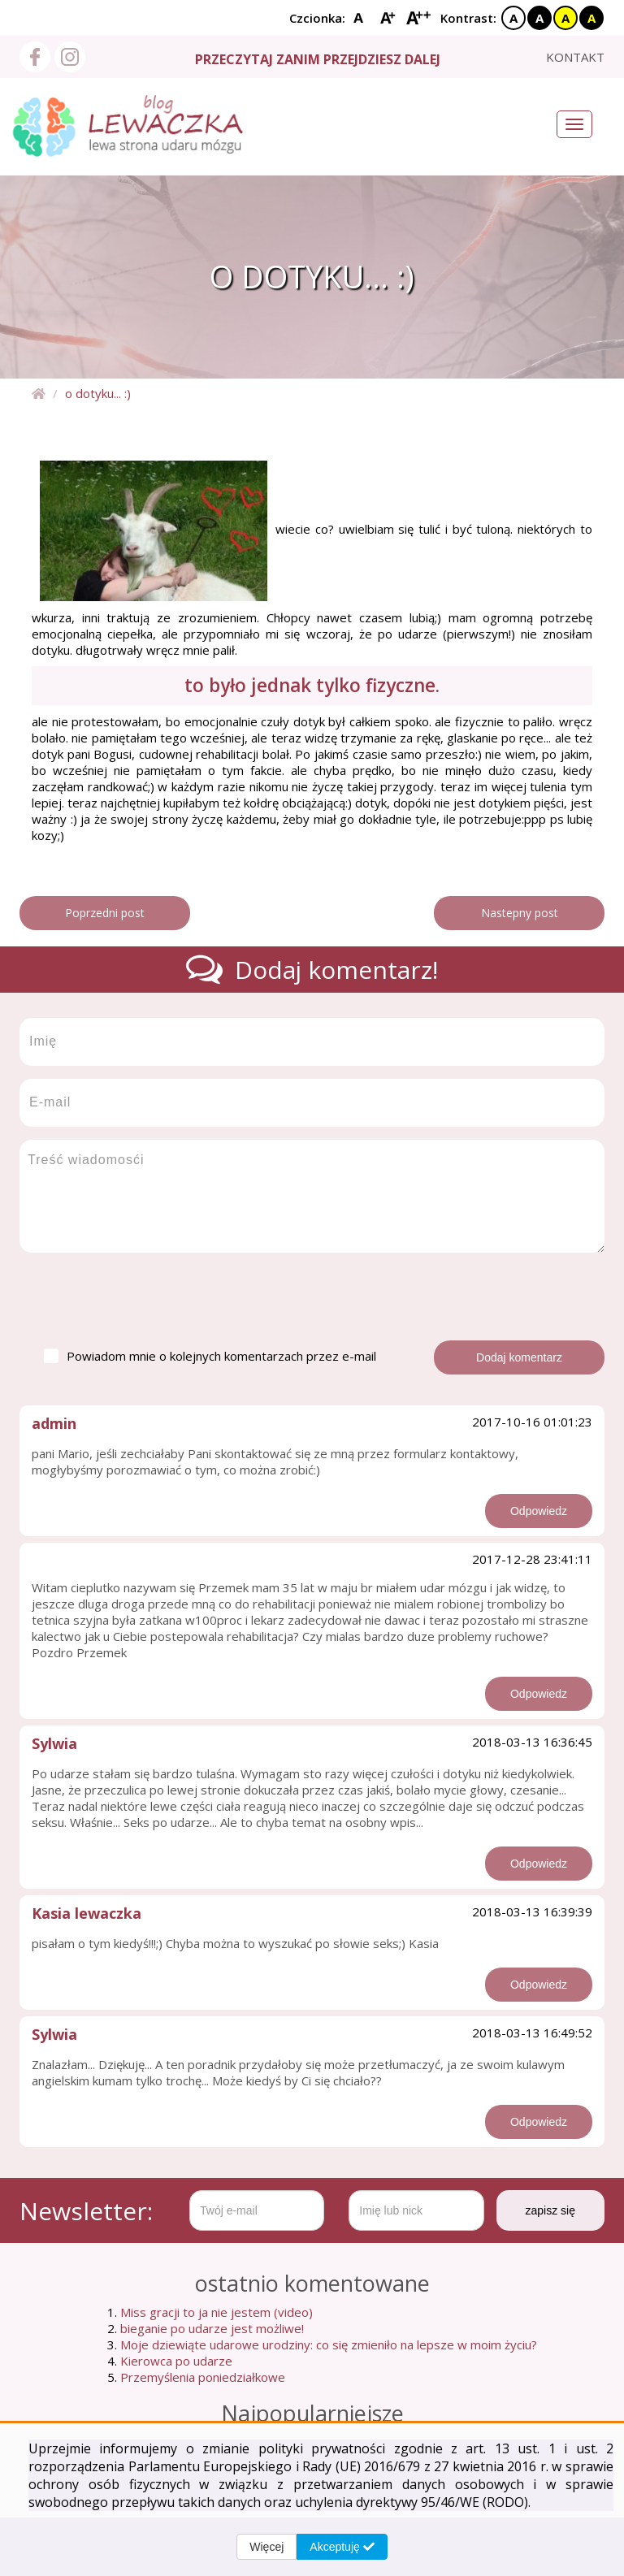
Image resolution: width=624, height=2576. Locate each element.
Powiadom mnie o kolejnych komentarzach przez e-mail (210, 1356)
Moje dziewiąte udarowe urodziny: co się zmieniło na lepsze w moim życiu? (328, 2344)
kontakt (575, 57)
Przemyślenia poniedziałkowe (202, 2377)
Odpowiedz (538, 1510)
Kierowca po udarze (176, 2361)
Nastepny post (519, 912)
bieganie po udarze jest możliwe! (212, 2328)
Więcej (266, 2546)
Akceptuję (342, 2546)
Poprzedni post (105, 912)
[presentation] (143, 1296)
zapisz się (550, 2210)
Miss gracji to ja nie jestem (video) (216, 2312)
